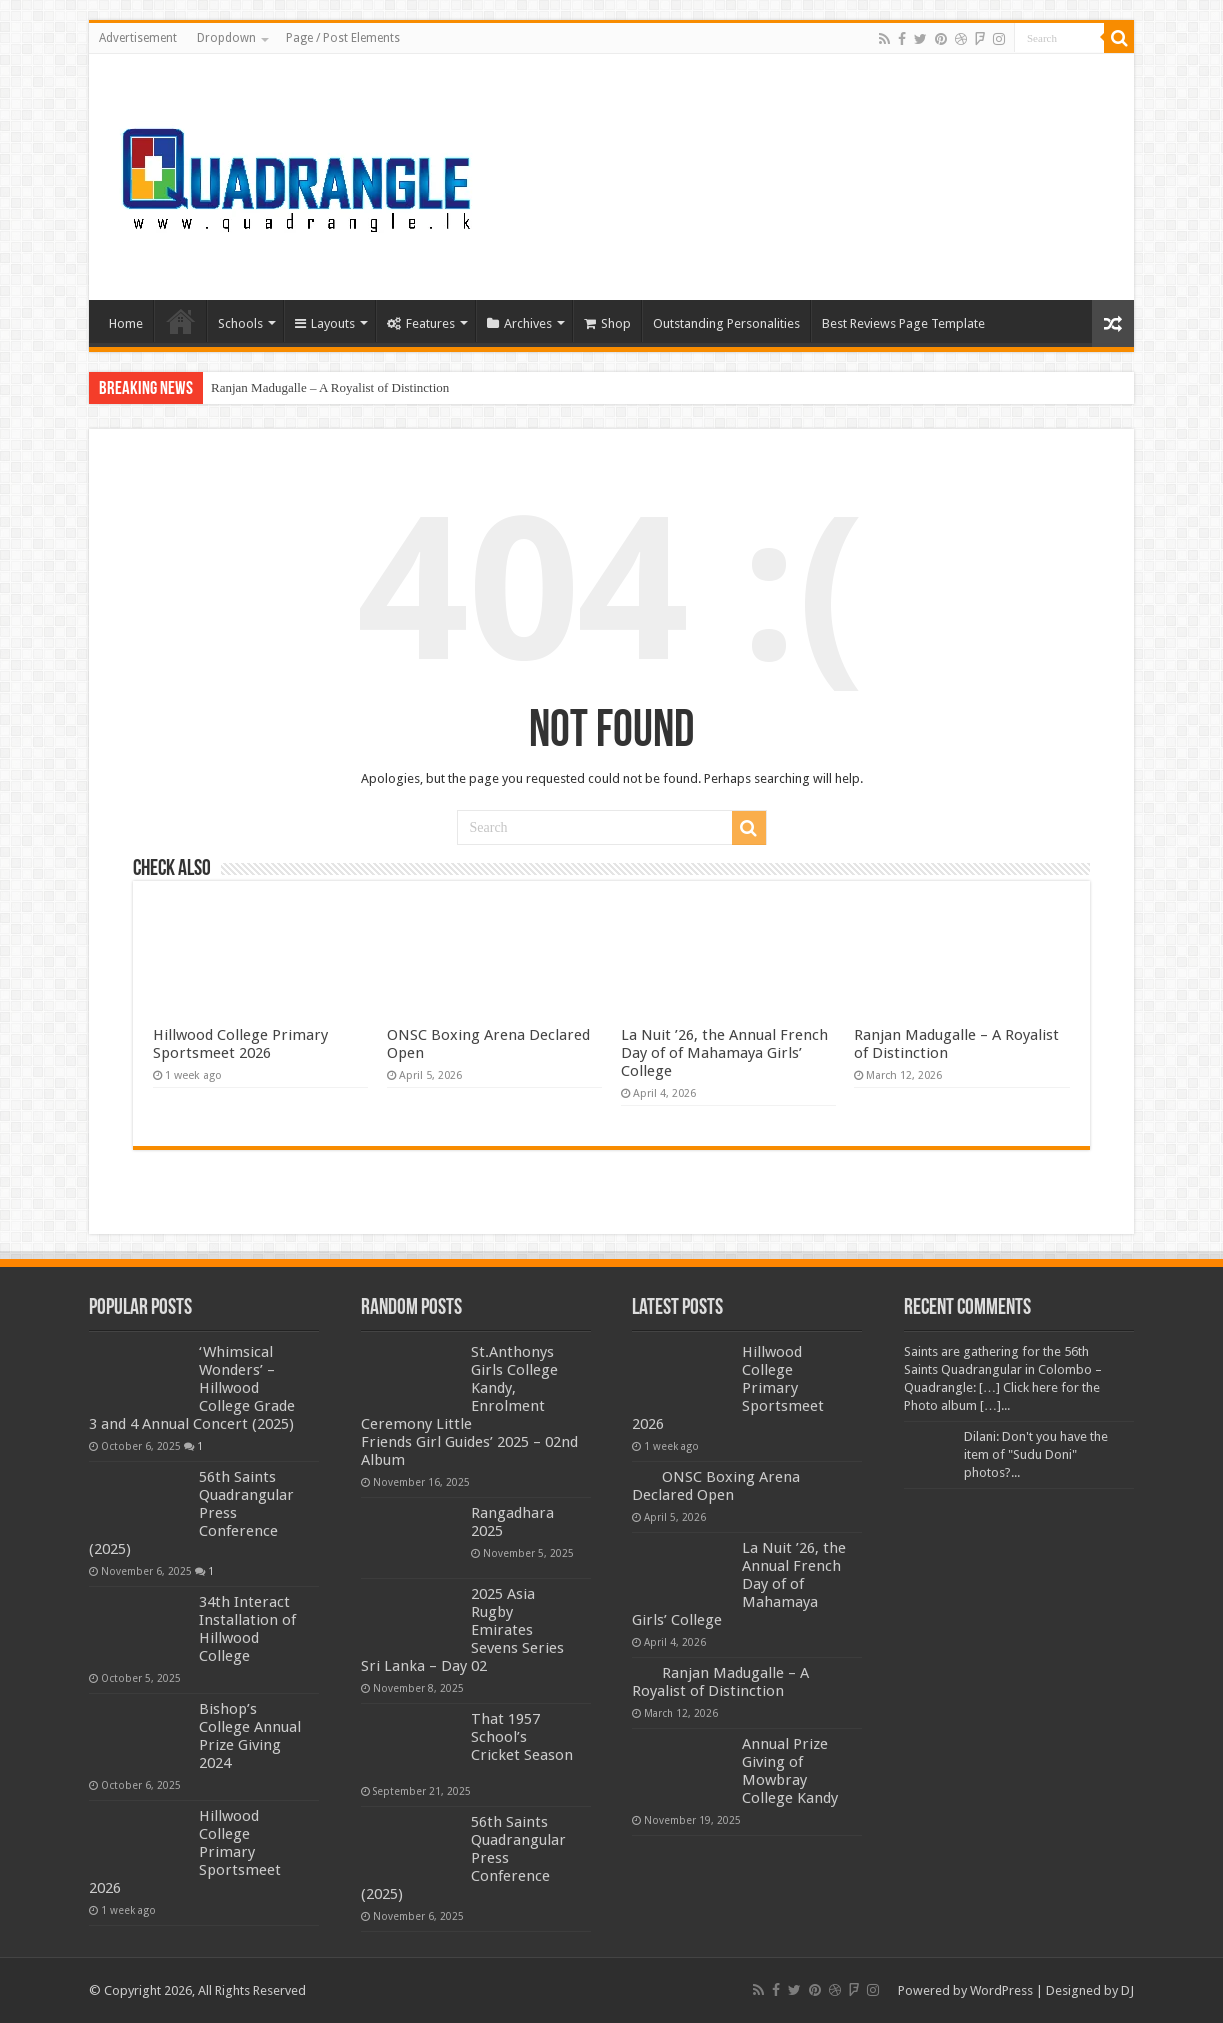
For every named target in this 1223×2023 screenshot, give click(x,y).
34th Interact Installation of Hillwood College (247, 1629)
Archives (519, 323)
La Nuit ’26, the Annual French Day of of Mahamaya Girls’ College (724, 1053)
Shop (607, 323)
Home (126, 323)
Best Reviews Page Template (903, 323)
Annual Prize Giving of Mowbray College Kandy (790, 1771)
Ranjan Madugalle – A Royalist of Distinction (330, 387)
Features (421, 323)
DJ (1127, 1990)
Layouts (325, 323)
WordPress (1001, 1990)
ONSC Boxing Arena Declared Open (716, 1486)
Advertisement (138, 38)
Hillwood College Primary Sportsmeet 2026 (240, 1044)
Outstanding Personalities (726, 323)
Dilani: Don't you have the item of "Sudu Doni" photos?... (1036, 1454)
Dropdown (226, 38)
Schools (240, 323)
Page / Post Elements (343, 38)
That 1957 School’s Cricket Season (522, 1737)
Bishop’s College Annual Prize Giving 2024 (250, 1736)
